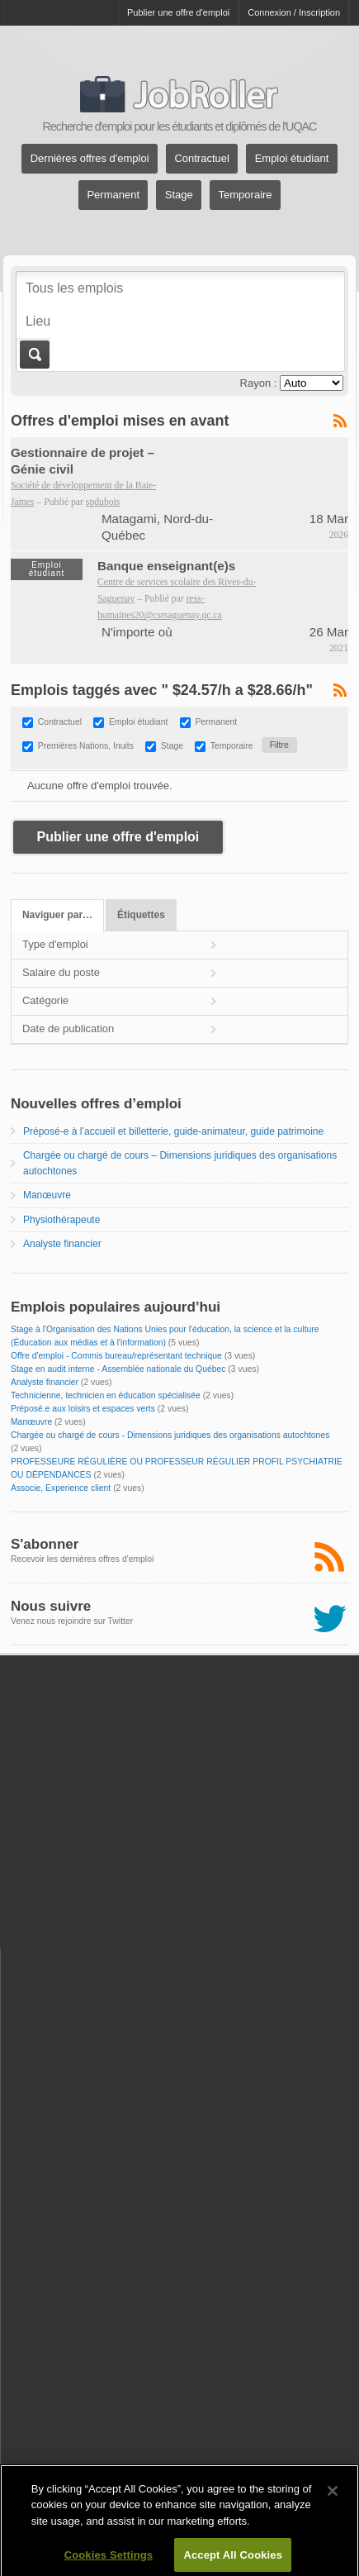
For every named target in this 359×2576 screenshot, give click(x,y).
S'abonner (44, 1544)
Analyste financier (62, 1244)
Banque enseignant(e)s (166, 566)
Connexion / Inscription (294, 12)
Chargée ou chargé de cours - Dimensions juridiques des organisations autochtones (170, 1435)
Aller (33, 354)
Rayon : (258, 383)
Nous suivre (51, 1606)
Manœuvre (47, 1195)
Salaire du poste (61, 972)
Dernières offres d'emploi (90, 159)
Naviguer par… (57, 915)
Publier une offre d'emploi (178, 12)
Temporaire (245, 195)
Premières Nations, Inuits (86, 745)
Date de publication (68, 1028)
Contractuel (201, 159)
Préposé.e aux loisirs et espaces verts (83, 1408)
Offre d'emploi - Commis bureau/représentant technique (116, 1355)
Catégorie (45, 1000)
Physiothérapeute (61, 1220)
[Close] (332, 2503)
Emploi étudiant (292, 159)
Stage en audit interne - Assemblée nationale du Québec (118, 1369)
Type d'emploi (55, 944)
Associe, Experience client (61, 1488)
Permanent (113, 195)
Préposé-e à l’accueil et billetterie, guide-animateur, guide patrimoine (173, 1131)
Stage (179, 195)
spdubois (103, 502)
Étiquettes (141, 915)
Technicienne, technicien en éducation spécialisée (106, 1395)
